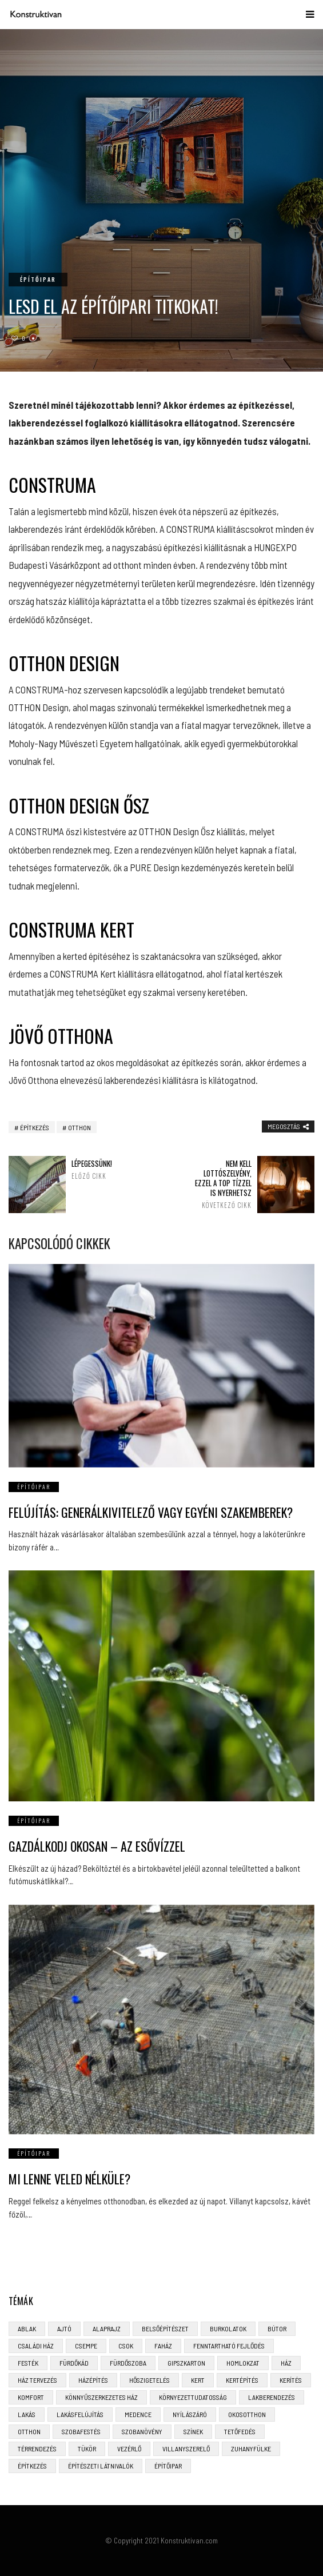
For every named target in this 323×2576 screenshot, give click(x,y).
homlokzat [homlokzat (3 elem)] (243, 2363)
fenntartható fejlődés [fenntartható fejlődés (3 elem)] (229, 2346)
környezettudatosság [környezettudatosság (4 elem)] (193, 2397)
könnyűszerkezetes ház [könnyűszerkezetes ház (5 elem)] (101, 2397)
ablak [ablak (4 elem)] (27, 2328)
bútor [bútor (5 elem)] (277, 2328)
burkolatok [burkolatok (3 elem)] (228, 2328)
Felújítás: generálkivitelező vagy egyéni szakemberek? (151, 1512)
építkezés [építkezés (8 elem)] (32, 2466)
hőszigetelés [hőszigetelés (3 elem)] (149, 2380)
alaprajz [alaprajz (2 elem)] (107, 2328)
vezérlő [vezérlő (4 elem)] (129, 2449)
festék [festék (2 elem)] (28, 2363)
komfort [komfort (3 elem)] (31, 2397)
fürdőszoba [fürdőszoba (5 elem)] (128, 2363)
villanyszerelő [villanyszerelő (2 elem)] (186, 2449)
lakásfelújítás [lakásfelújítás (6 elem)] (80, 2414)
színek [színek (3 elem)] (193, 2431)
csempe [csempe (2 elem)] (86, 2346)
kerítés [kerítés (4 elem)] (291, 2380)
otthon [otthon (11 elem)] (29, 2431)
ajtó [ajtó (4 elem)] (64, 2328)
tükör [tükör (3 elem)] (87, 2449)
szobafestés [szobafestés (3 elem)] (81, 2431)
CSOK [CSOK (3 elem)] (125, 2346)
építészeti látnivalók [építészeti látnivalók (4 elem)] (100, 2466)
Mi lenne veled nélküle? (69, 2179)
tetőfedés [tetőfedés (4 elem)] (240, 2431)
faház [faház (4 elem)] (163, 2346)
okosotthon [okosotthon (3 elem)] (247, 2414)
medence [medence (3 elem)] (138, 2414)
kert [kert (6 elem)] (198, 2380)
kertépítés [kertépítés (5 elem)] (242, 2380)
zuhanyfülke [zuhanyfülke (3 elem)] (251, 2449)
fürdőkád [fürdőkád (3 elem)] (74, 2363)
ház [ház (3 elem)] (286, 2363)
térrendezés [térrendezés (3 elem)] (37, 2449)
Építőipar (38, 279)
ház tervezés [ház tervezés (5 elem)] (37, 2380)
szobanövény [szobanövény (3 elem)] (142, 2431)
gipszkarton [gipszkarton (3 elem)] (186, 2363)
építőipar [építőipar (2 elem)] (168, 2466)
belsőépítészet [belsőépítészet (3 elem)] (165, 2328)
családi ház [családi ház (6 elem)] (36, 2346)
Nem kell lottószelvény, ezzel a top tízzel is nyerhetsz (222, 1184)
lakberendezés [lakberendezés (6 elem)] (271, 2397)
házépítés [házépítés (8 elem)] (93, 2380)
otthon (79, 1127)
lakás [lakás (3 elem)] (26, 2414)
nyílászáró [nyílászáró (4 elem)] (190, 2414)
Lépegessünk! (101, 1169)
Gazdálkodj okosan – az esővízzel (97, 1846)
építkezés (34, 1127)
